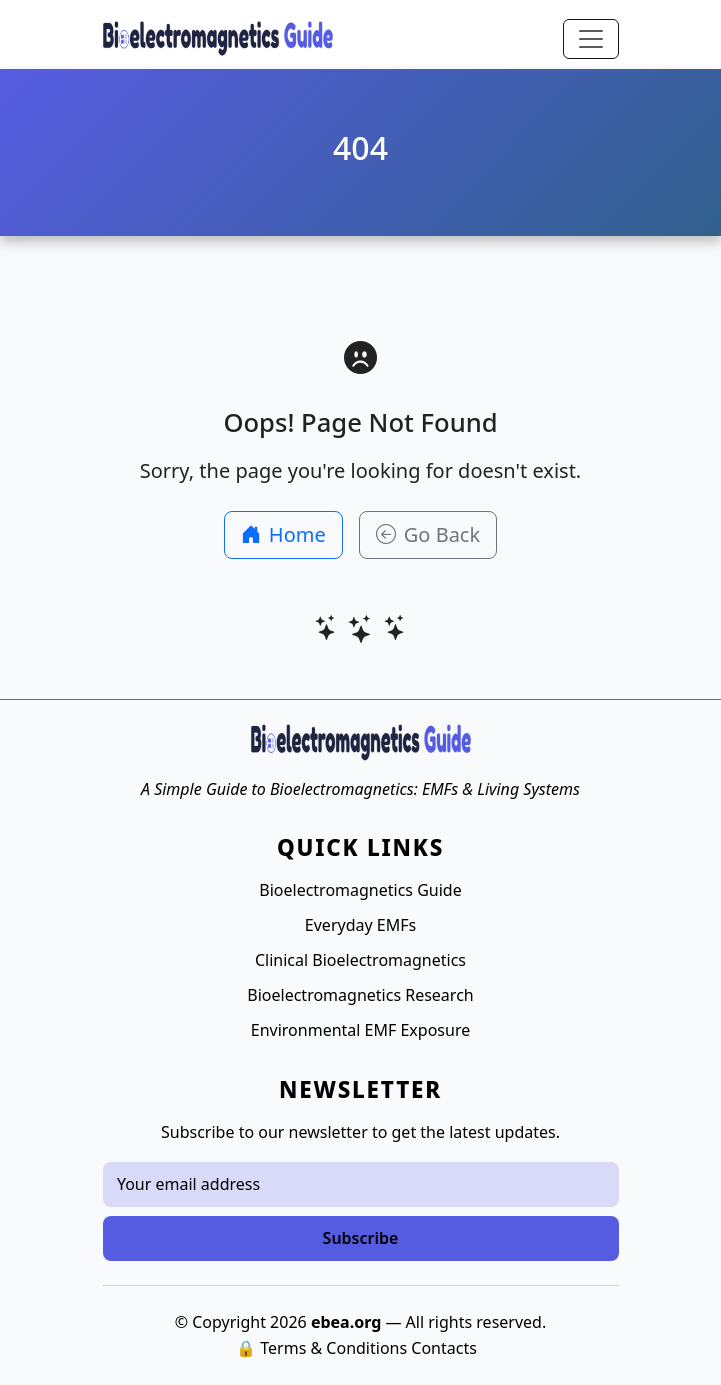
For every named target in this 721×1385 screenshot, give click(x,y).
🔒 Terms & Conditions (321, 1348)
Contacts (444, 1348)
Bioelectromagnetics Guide (360, 890)
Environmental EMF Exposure (360, 1030)
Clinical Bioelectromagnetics (360, 960)
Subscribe (361, 1238)
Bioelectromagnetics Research (360, 995)
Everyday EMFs (360, 925)
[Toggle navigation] (591, 39)
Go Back (428, 534)
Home (283, 534)
